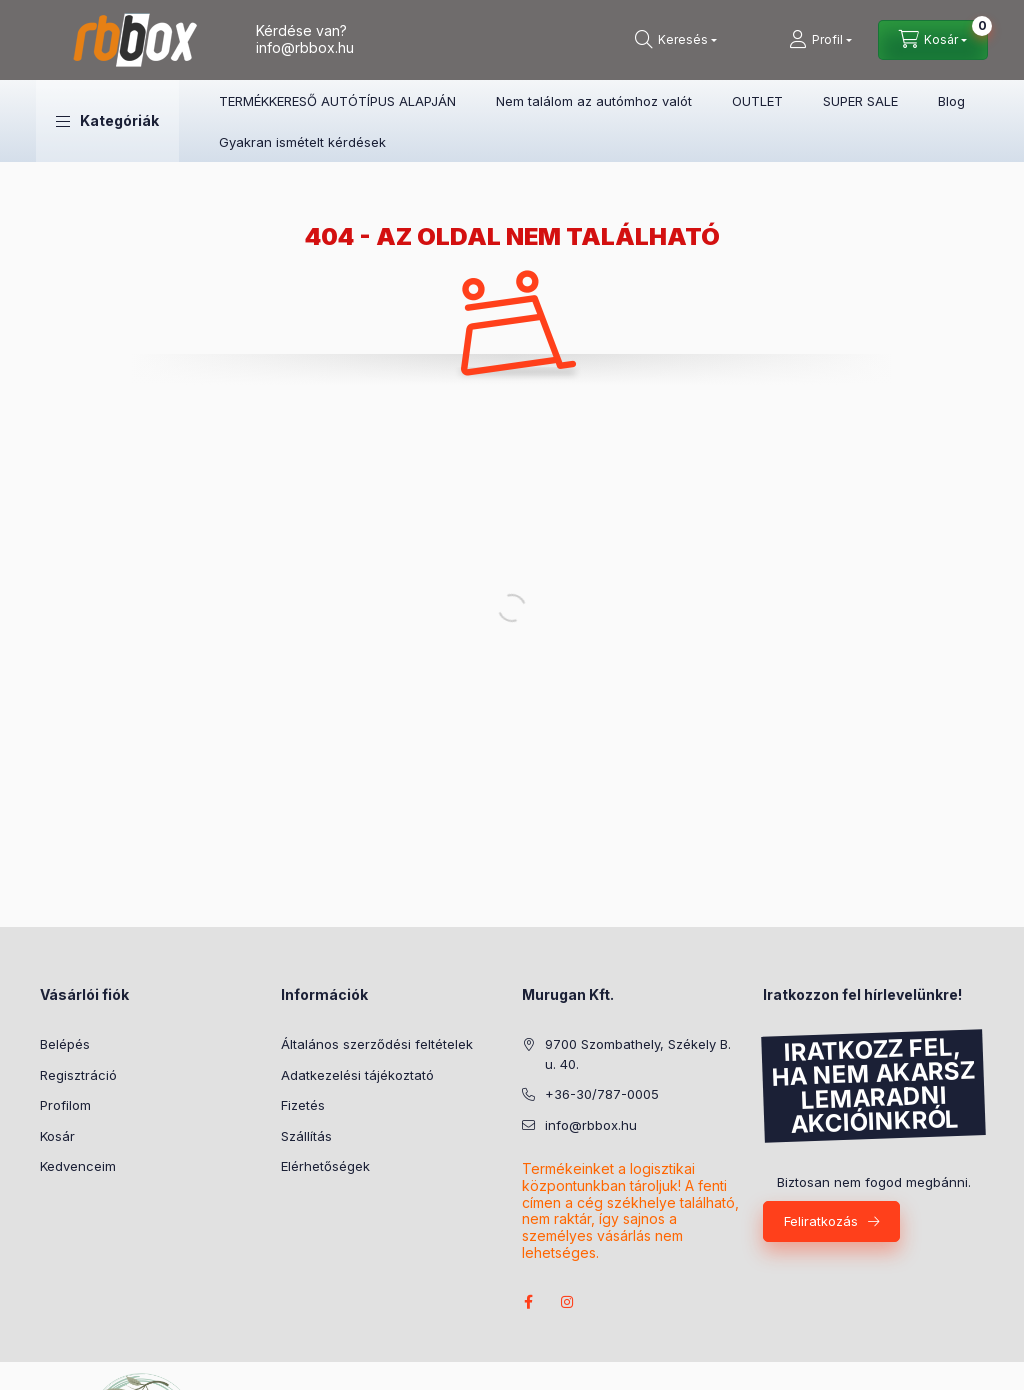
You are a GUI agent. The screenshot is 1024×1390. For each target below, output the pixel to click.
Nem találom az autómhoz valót (594, 101)
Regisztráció (78, 1075)
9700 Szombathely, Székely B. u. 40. (638, 1054)
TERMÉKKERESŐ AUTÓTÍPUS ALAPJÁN (337, 101)
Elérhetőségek (325, 1166)
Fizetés (303, 1105)
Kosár (57, 1136)
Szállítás (306, 1136)
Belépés (65, 1044)
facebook (528, 1302)
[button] (107, 121)
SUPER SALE (860, 101)
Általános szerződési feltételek (377, 1044)
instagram (568, 1302)
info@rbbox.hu (305, 47)
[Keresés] (676, 40)
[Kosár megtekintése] (933, 40)
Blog (951, 101)
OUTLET (757, 101)
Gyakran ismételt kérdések (302, 142)
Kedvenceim (78, 1166)
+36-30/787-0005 (602, 1094)
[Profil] (820, 40)
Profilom (65, 1105)
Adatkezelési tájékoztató (357, 1075)
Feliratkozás (821, 1221)
